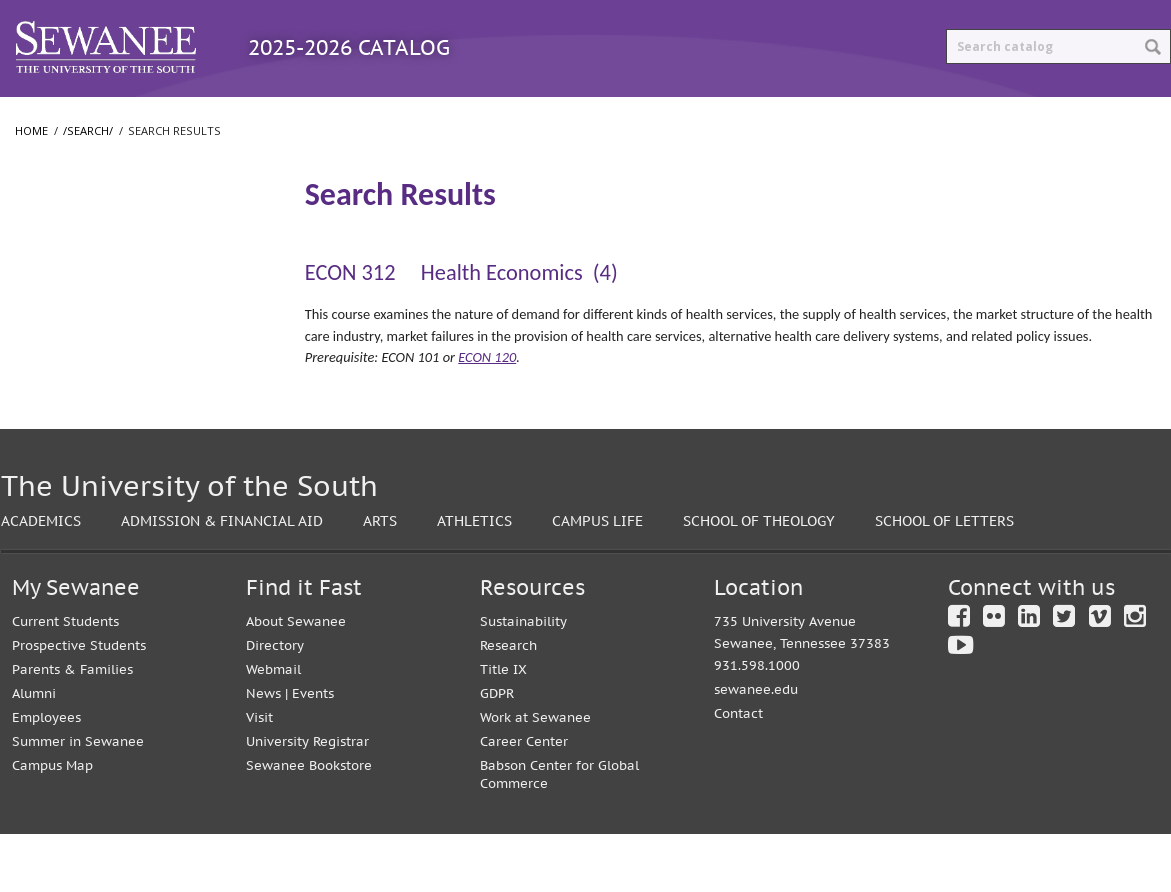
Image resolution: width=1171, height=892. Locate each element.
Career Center (524, 799)
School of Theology (84, 427)
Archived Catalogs (576, 117)
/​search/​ (53, 231)
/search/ (88, 171)
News (263, 751)
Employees (46, 775)
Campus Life (597, 578)
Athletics (474, 578)
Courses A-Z (400, 117)
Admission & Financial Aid (222, 578)
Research (508, 703)
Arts (380, 578)
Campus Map (52, 823)
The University (69, 307)
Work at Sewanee (535, 775)
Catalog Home (84, 117)
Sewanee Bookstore (309, 823)
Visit (259, 775)
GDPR (497, 751)
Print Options (762, 117)
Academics (41, 578)
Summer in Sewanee (78, 799)
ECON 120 (487, 398)
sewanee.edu (756, 747)
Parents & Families (72, 727)
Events (313, 751)
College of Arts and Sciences (112, 347)
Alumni (34, 751)
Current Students (65, 679)
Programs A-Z (248, 117)
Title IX (503, 727)
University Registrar (307, 799)
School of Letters (78, 387)
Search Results (76, 264)
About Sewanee (296, 679)
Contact (738, 771)
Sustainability (523, 679)
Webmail (273, 727)
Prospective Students (79, 703)
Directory (275, 703)
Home (31, 171)
